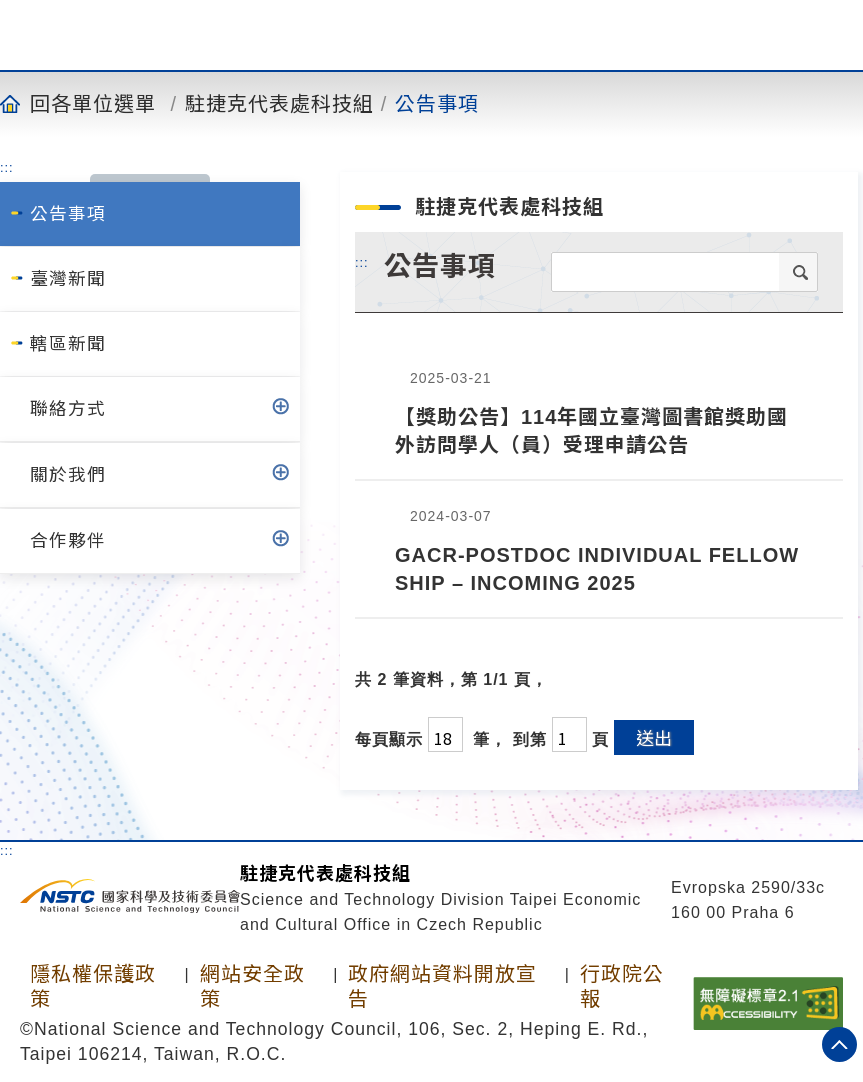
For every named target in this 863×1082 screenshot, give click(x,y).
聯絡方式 (68, 409)
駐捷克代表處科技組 (279, 103)
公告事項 (437, 103)
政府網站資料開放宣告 (442, 986)
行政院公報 (622, 986)
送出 (654, 737)
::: (7, 167)
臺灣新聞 (68, 279)
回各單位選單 (93, 103)
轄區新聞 (68, 344)
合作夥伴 (68, 541)
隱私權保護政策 (93, 986)
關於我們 (68, 475)
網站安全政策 (252, 986)
